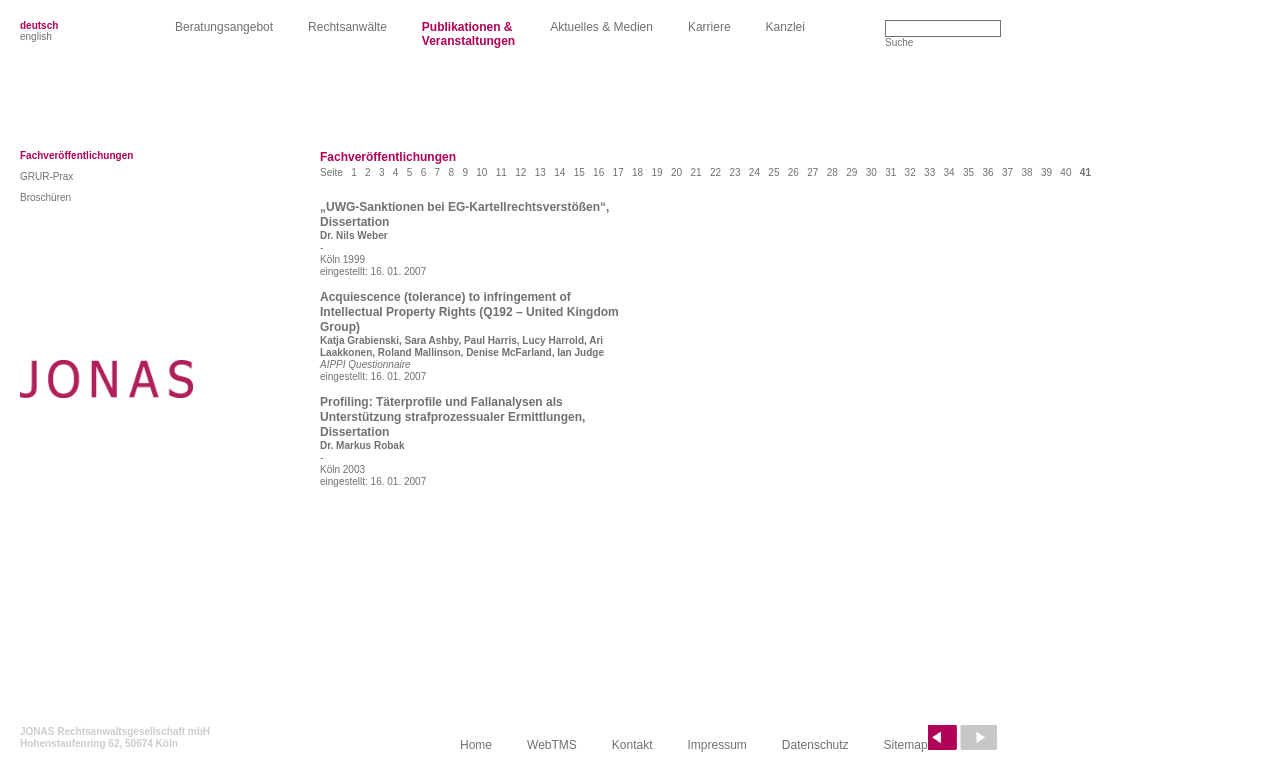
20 (676, 172)
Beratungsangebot (224, 27)
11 (501, 172)
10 (481, 172)
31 (890, 172)
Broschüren (45, 197)
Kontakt (632, 745)
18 (637, 172)
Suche (899, 42)
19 (657, 172)
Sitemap (906, 745)
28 (832, 172)
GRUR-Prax (46, 176)
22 (715, 172)
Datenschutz (815, 745)
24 (754, 172)
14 (559, 172)
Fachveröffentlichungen (76, 155)
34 (949, 172)
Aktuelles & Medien (601, 27)
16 (598, 172)
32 (910, 172)
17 (618, 172)
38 (1026, 172)
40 (1065, 172)
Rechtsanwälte (347, 27)
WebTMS (552, 745)
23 (734, 172)
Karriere (709, 27)
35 (968, 172)
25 (773, 172)
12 (520, 172)
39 (1046, 172)
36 (987, 172)
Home (476, 745)
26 (793, 172)
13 (540, 172)
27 (812, 172)
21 (695, 172)
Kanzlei (785, 27)
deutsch (39, 25)
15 (579, 172)
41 (1085, 172)
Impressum (717, 745)
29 (851, 172)
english (36, 36)
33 (929, 172)
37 (1007, 172)
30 (871, 172)
